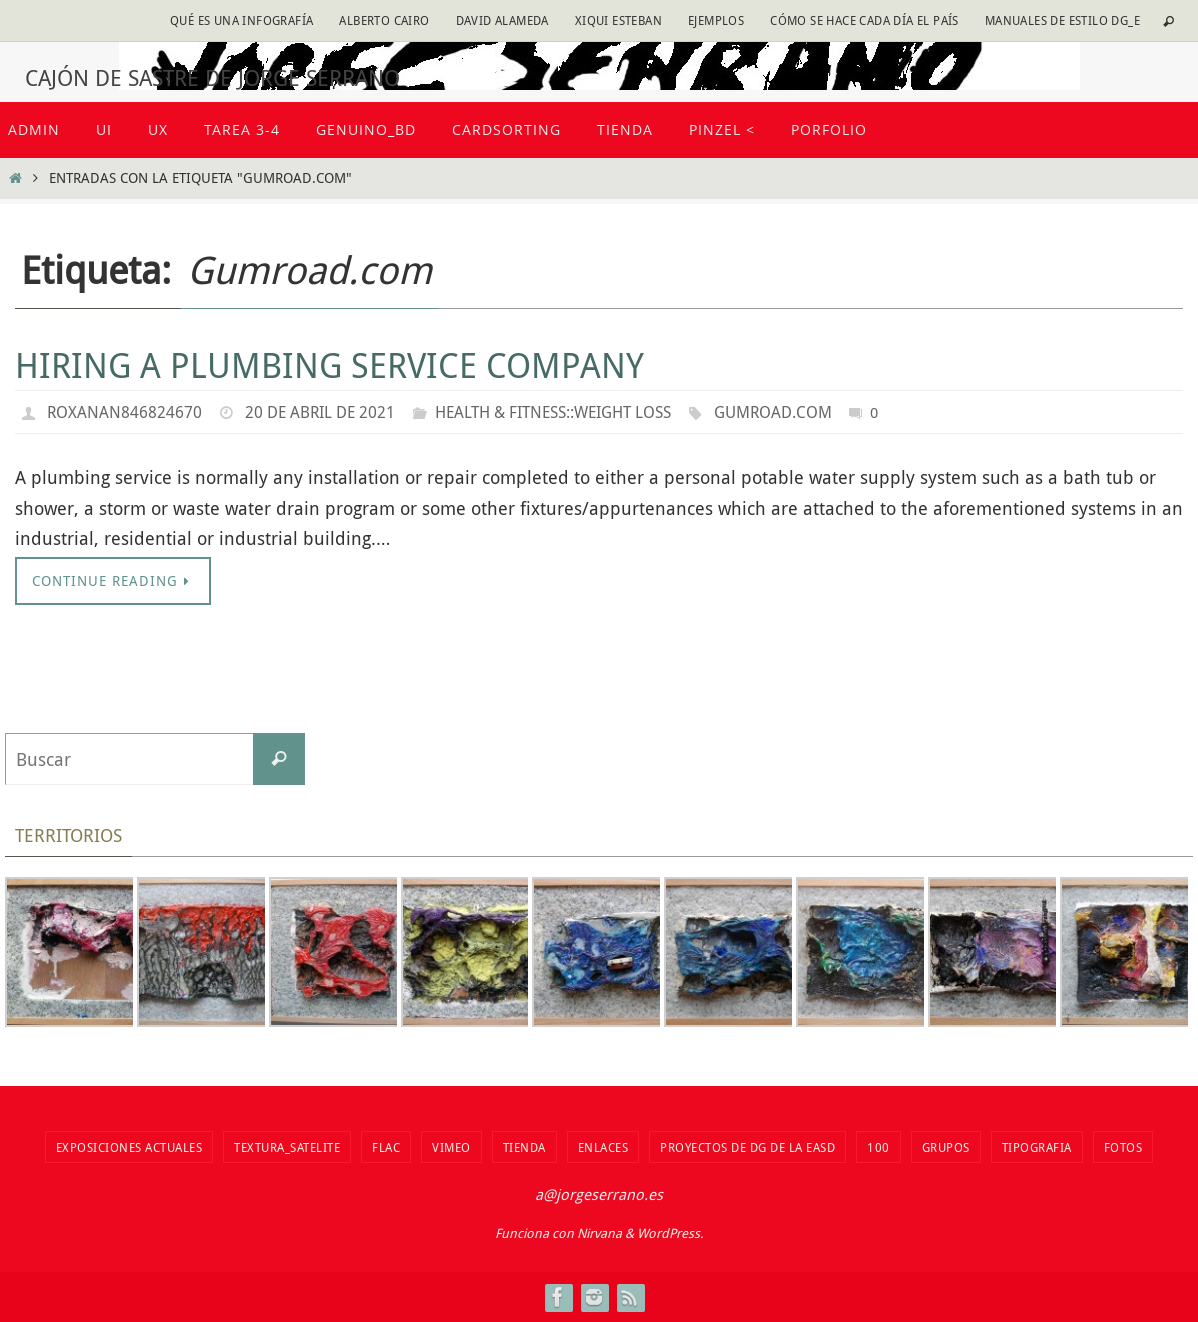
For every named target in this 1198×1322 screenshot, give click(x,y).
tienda (524, 1147)
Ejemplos (716, 20)
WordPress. (670, 1234)
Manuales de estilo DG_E (1062, 20)
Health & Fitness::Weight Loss (553, 412)
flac (386, 1147)
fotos (1123, 1147)
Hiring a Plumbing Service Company (329, 365)
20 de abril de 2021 (320, 412)
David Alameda (502, 20)
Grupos (946, 1147)
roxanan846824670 (124, 412)
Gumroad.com (773, 412)
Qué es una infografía (241, 20)
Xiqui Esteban (618, 20)
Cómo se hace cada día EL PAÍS (864, 20)
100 (878, 1147)
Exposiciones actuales (129, 1147)
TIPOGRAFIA (1037, 1147)
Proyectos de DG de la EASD (747, 1147)
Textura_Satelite (287, 1147)
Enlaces (603, 1147)
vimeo (451, 1147)
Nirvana (599, 1234)
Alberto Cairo (384, 20)
